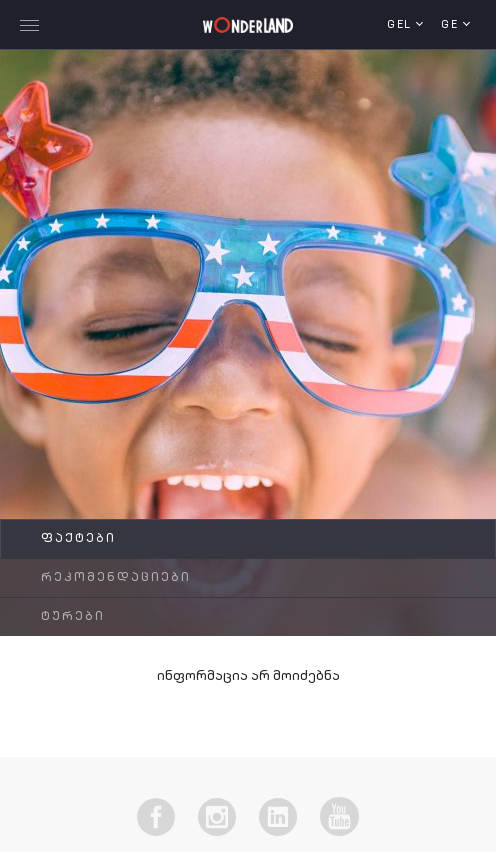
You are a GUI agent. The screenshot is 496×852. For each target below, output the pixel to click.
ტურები (73, 617)
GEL (401, 25)
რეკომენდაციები (116, 578)
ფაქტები (78, 539)
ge (452, 25)
